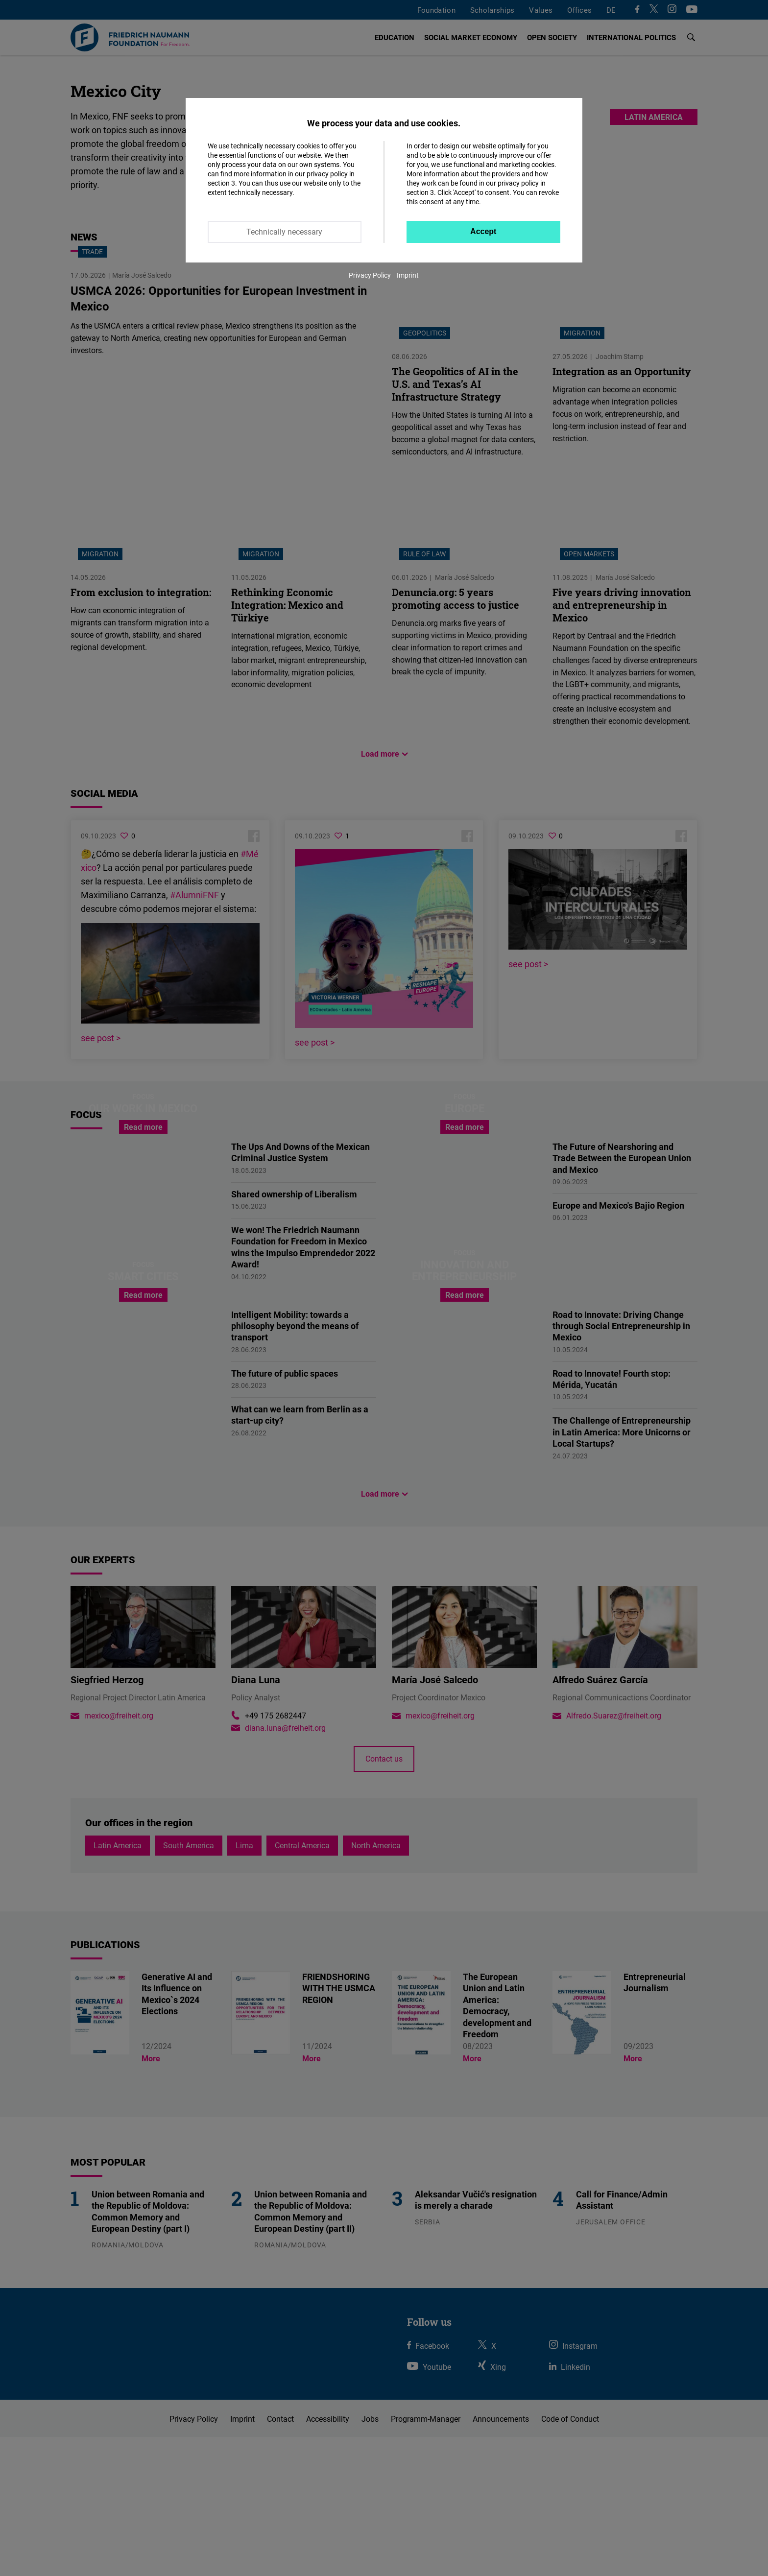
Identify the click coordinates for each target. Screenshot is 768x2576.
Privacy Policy (370, 275)
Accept (483, 231)
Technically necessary (284, 231)
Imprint (408, 275)
